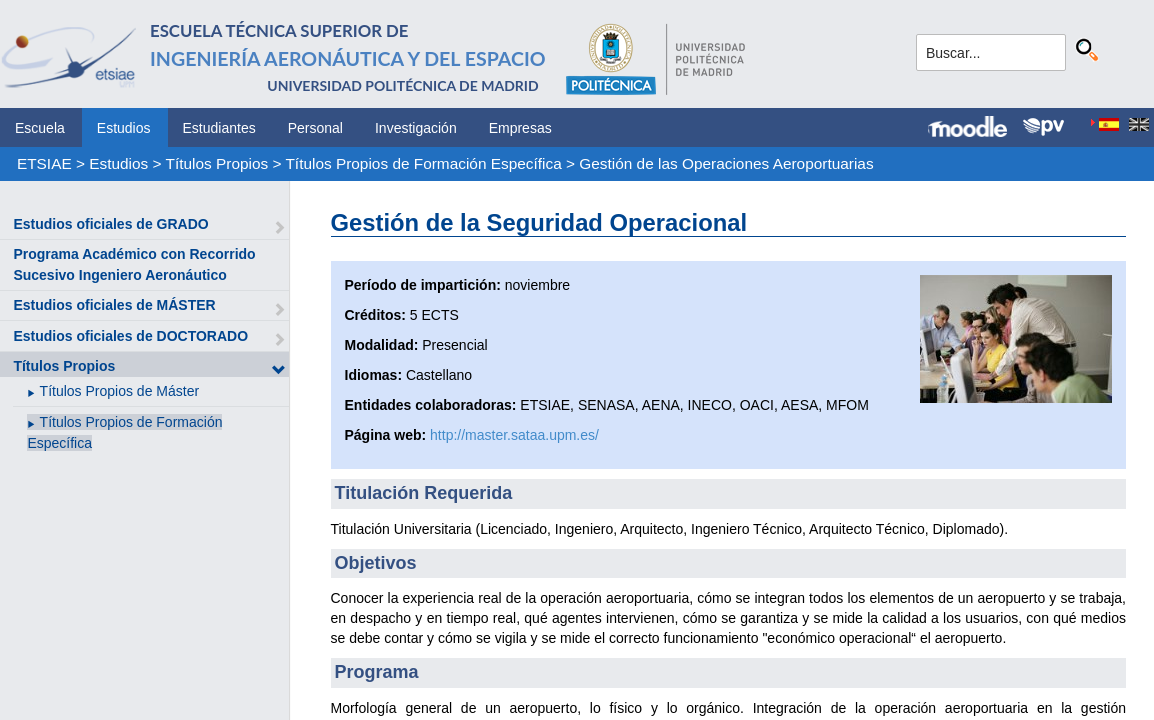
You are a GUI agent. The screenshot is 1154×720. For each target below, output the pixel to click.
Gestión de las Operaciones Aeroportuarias (726, 163)
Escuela (40, 128)
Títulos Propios (217, 163)
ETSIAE (44, 163)
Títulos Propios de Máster (120, 391)
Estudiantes (219, 128)
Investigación (416, 128)
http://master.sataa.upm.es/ (514, 435)
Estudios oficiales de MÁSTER (114, 305)
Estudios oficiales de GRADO (110, 224)
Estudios (124, 128)
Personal (315, 128)
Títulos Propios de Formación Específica (423, 163)
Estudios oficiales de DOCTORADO (130, 336)
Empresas (520, 128)
